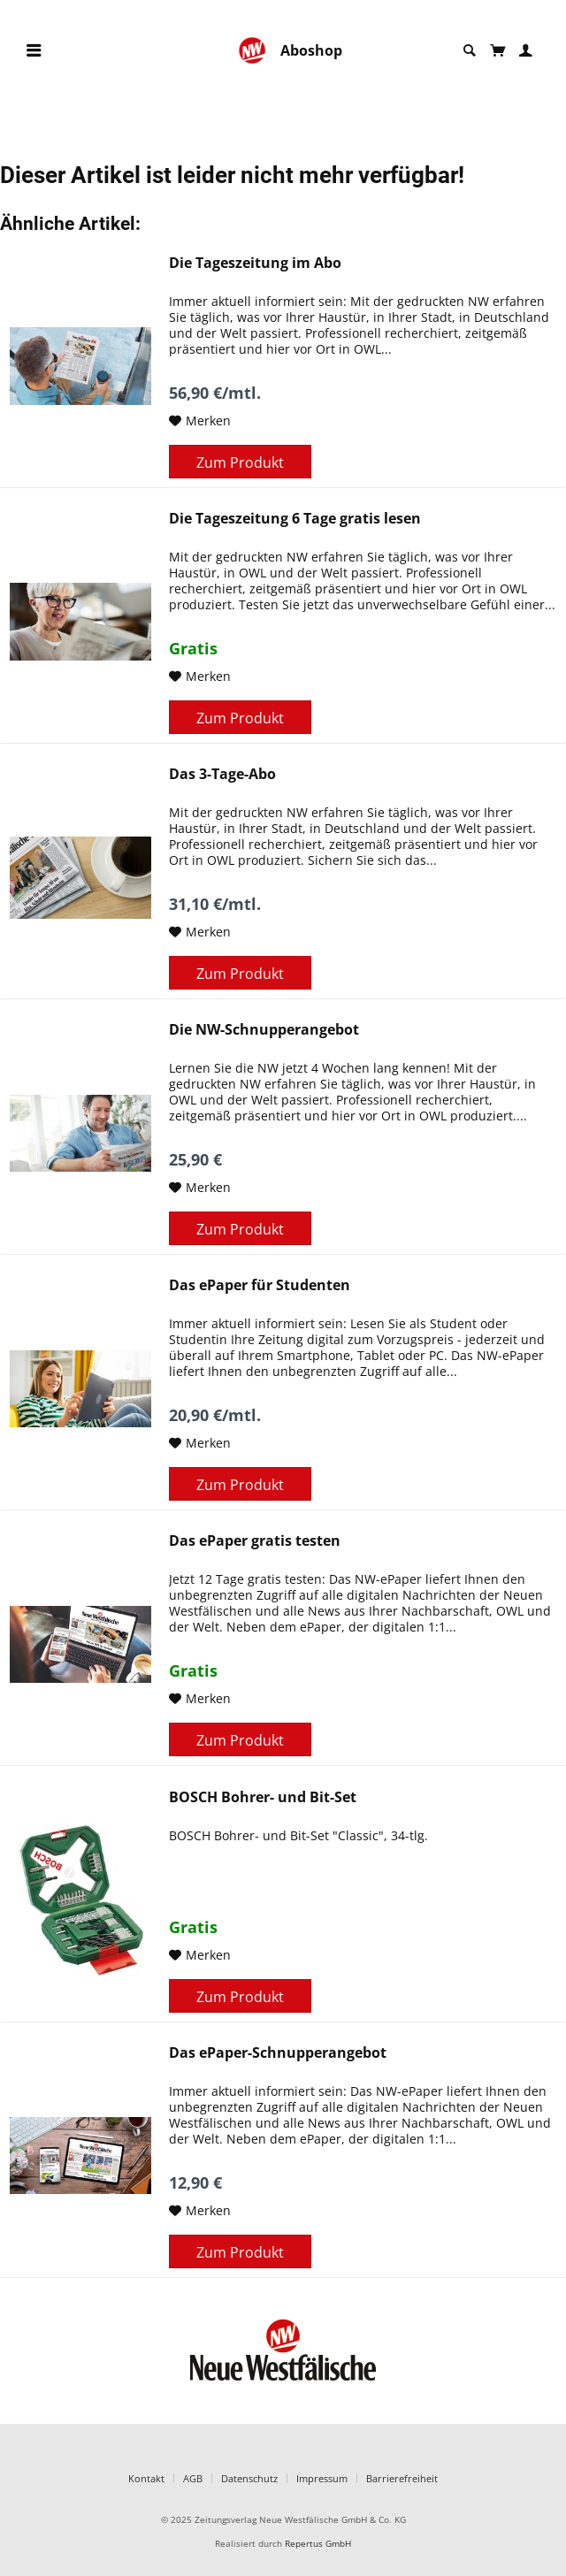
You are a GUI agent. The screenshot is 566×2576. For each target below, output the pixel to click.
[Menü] (34, 50)
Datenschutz (249, 2478)
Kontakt (146, 2478)
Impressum (322, 2478)
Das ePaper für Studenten (259, 1285)
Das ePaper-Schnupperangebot (277, 2053)
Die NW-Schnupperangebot (264, 1029)
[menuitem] (34, 50)
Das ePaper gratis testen (254, 1541)
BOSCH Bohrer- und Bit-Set (262, 1797)
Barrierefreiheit (402, 2478)
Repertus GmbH (318, 2543)
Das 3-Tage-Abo (222, 774)
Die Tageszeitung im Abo (255, 263)
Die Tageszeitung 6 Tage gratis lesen (295, 518)
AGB (193, 2478)
